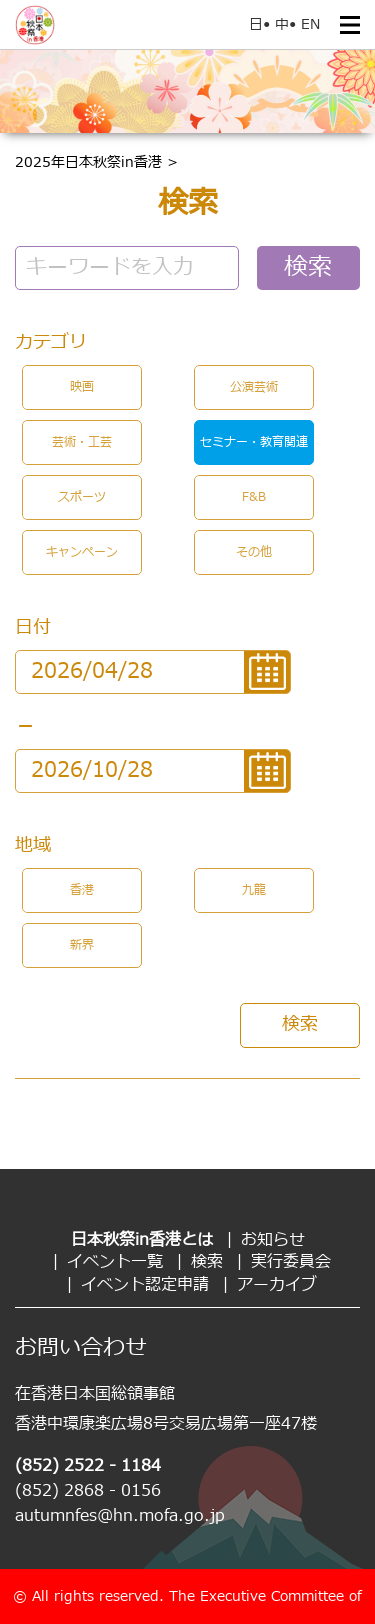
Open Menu (350, 25)
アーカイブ (277, 1285)
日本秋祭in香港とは (142, 1240)
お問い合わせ (81, 1348)
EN (310, 24)
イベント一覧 (115, 1262)
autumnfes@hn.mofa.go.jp (120, 1516)
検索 (308, 268)
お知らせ (273, 1240)
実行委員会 (291, 1262)
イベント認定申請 (145, 1285)
